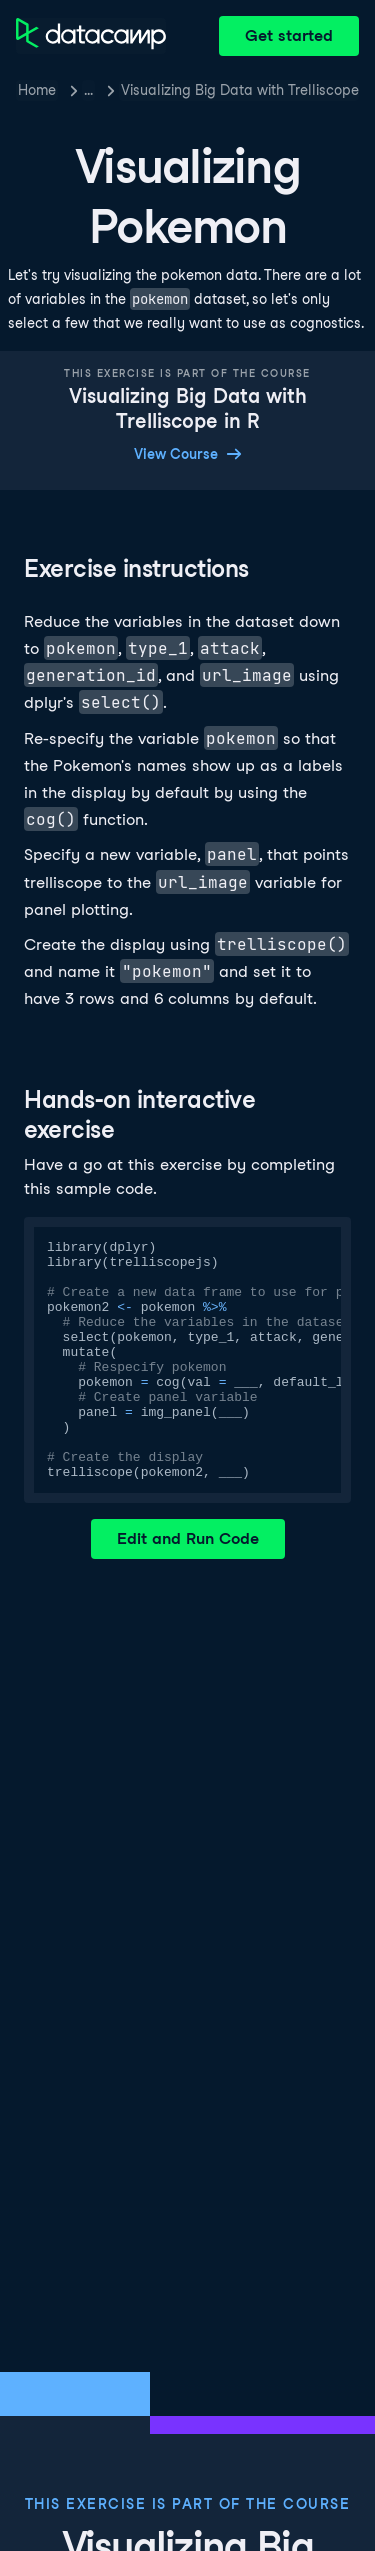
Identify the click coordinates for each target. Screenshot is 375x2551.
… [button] (88, 90)
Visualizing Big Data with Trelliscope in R (240, 90)
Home (37, 90)
